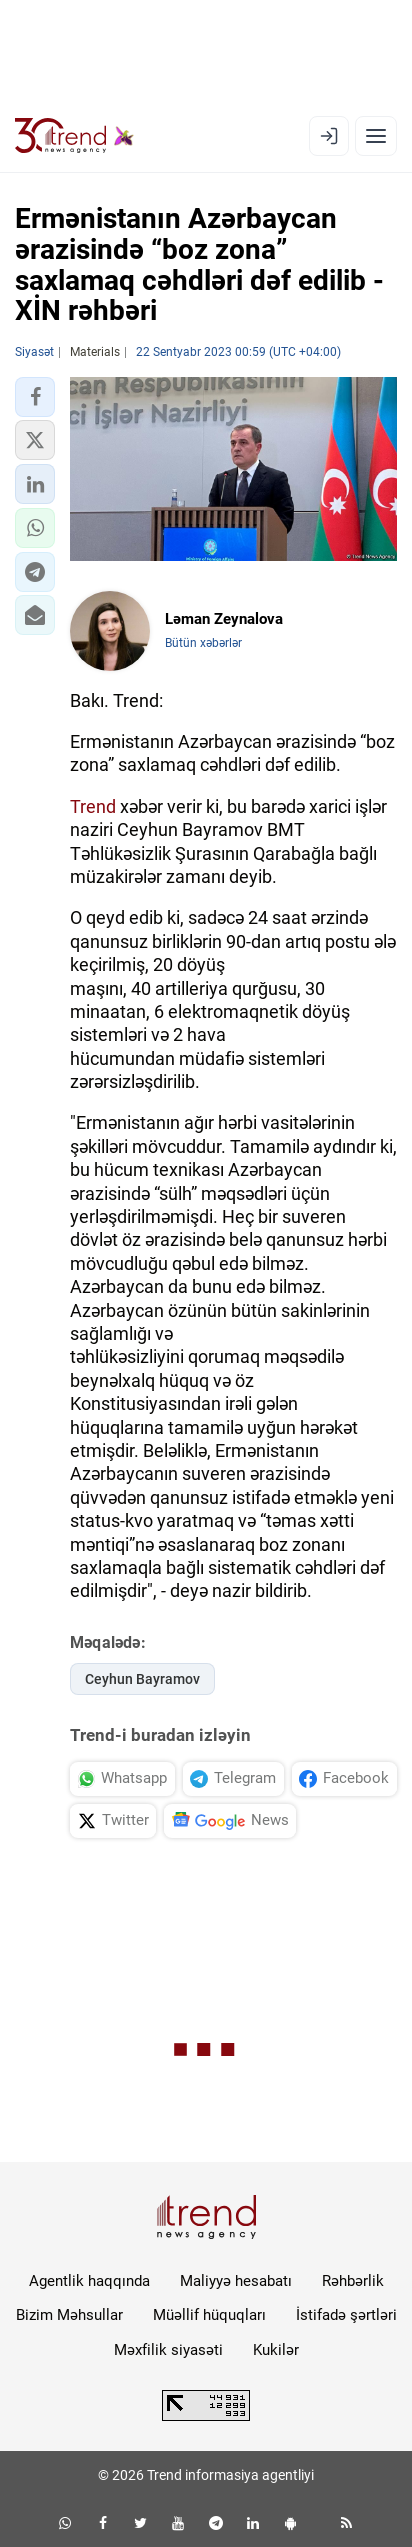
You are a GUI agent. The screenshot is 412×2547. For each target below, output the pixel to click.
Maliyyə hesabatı (236, 2281)
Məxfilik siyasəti (168, 2350)
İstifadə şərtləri (346, 2315)
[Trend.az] (74, 136)
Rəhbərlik (353, 2281)
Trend (93, 806)
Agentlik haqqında (89, 2281)
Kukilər (276, 2350)
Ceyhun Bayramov (142, 1679)
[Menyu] (376, 136)
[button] (35, 397)
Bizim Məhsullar (69, 2315)
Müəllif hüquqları (209, 2315)
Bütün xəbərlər (203, 643)
